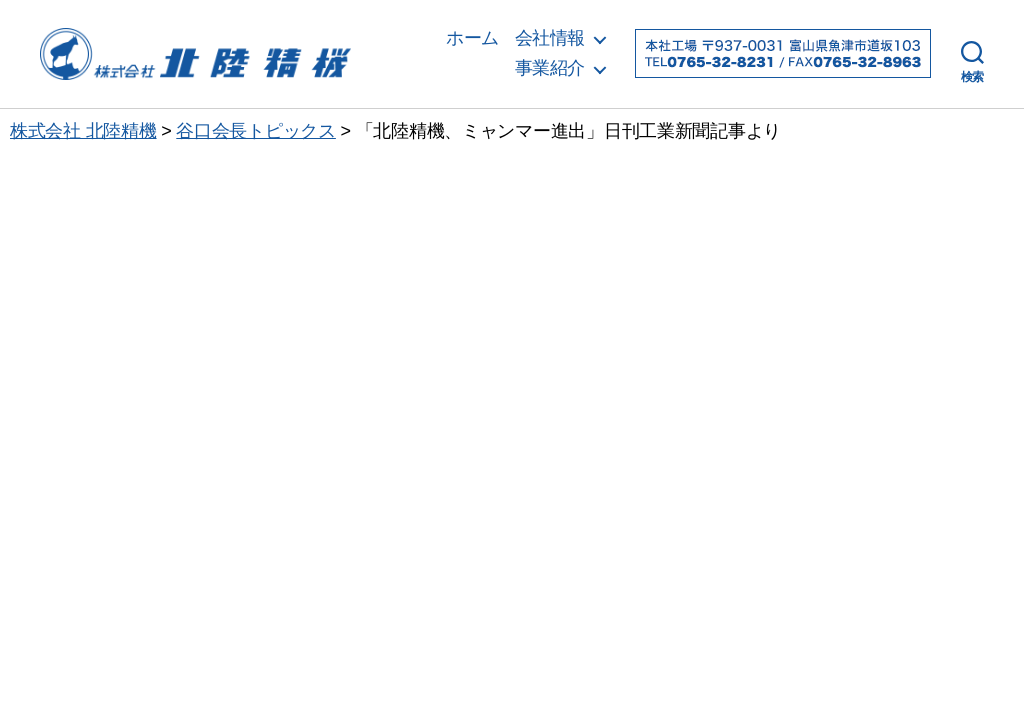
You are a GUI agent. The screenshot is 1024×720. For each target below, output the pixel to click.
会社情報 (550, 38)
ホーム (472, 38)
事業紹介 (550, 68)
